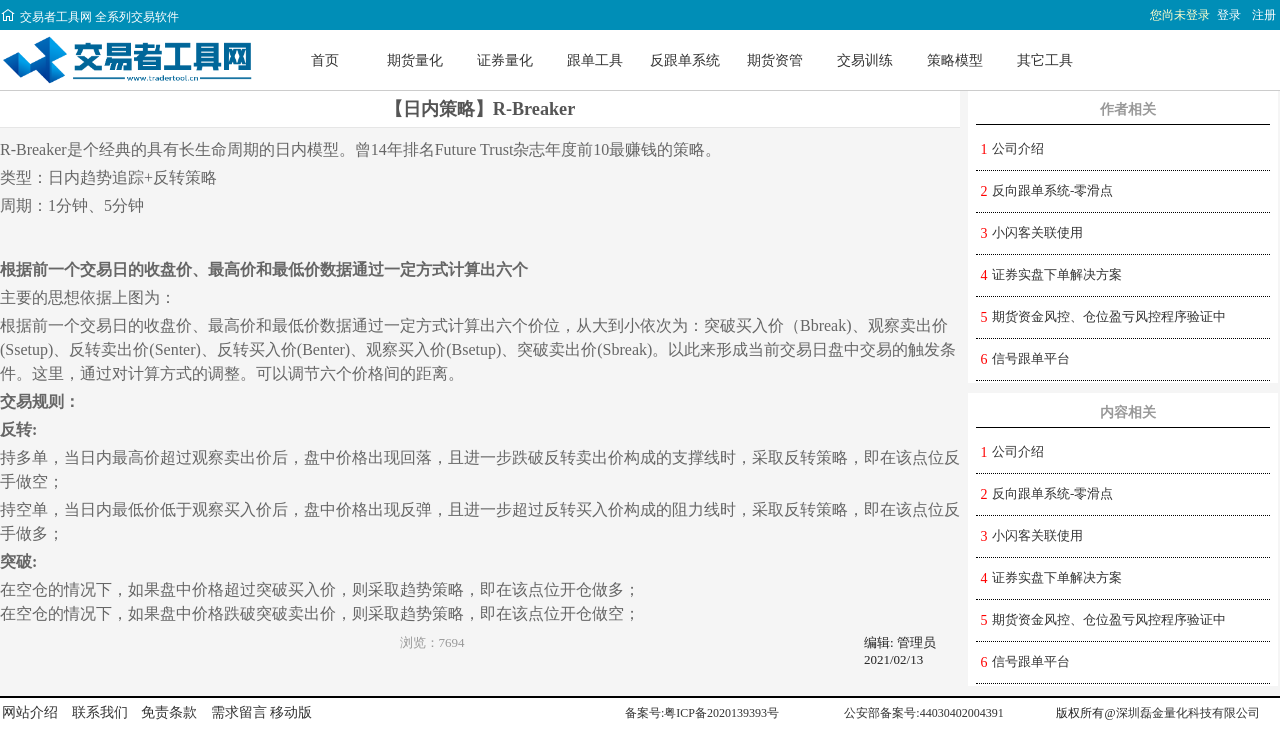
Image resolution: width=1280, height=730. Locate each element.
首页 (325, 60)
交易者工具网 (46, 17)
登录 (1229, 15)
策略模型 (955, 60)
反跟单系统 (685, 60)
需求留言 (239, 712)
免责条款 (169, 712)
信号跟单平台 (1031, 358)
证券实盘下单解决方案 (1057, 274)
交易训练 (865, 60)
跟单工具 (595, 60)
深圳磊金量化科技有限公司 (1188, 713)
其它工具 (1045, 60)
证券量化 (505, 60)
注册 (1264, 15)
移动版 (291, 712)
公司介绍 (1018, 148)
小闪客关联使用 (1037, 232)
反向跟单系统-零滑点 (1052, 190)
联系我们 (100, 712)
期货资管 (775, 60)
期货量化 (415, 60)
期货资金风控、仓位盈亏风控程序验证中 (1109, 316)
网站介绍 (30, 712)
